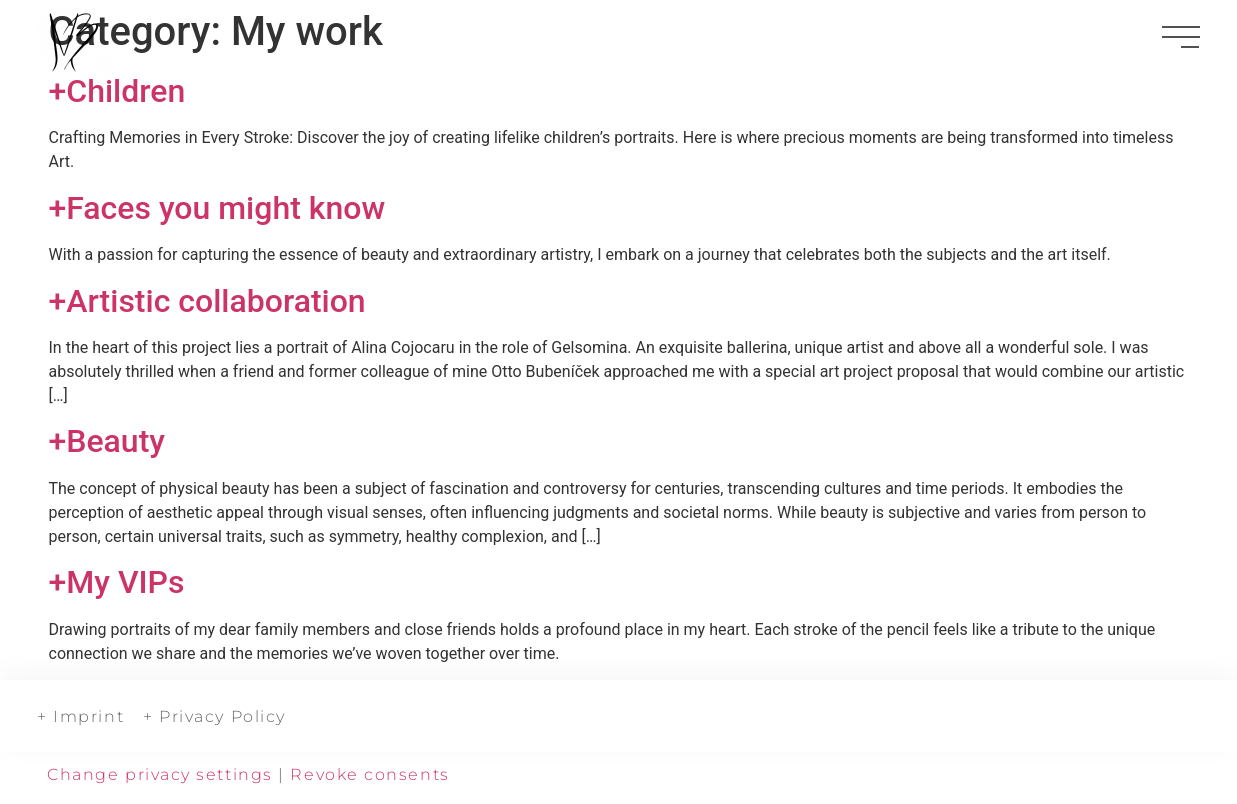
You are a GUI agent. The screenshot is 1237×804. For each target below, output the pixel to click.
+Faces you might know (217, 208)
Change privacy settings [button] (160, 774)
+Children (117, 91)
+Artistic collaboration (207, 301)
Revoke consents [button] (369, 774)
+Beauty (107, 441)
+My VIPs (117, 582)
